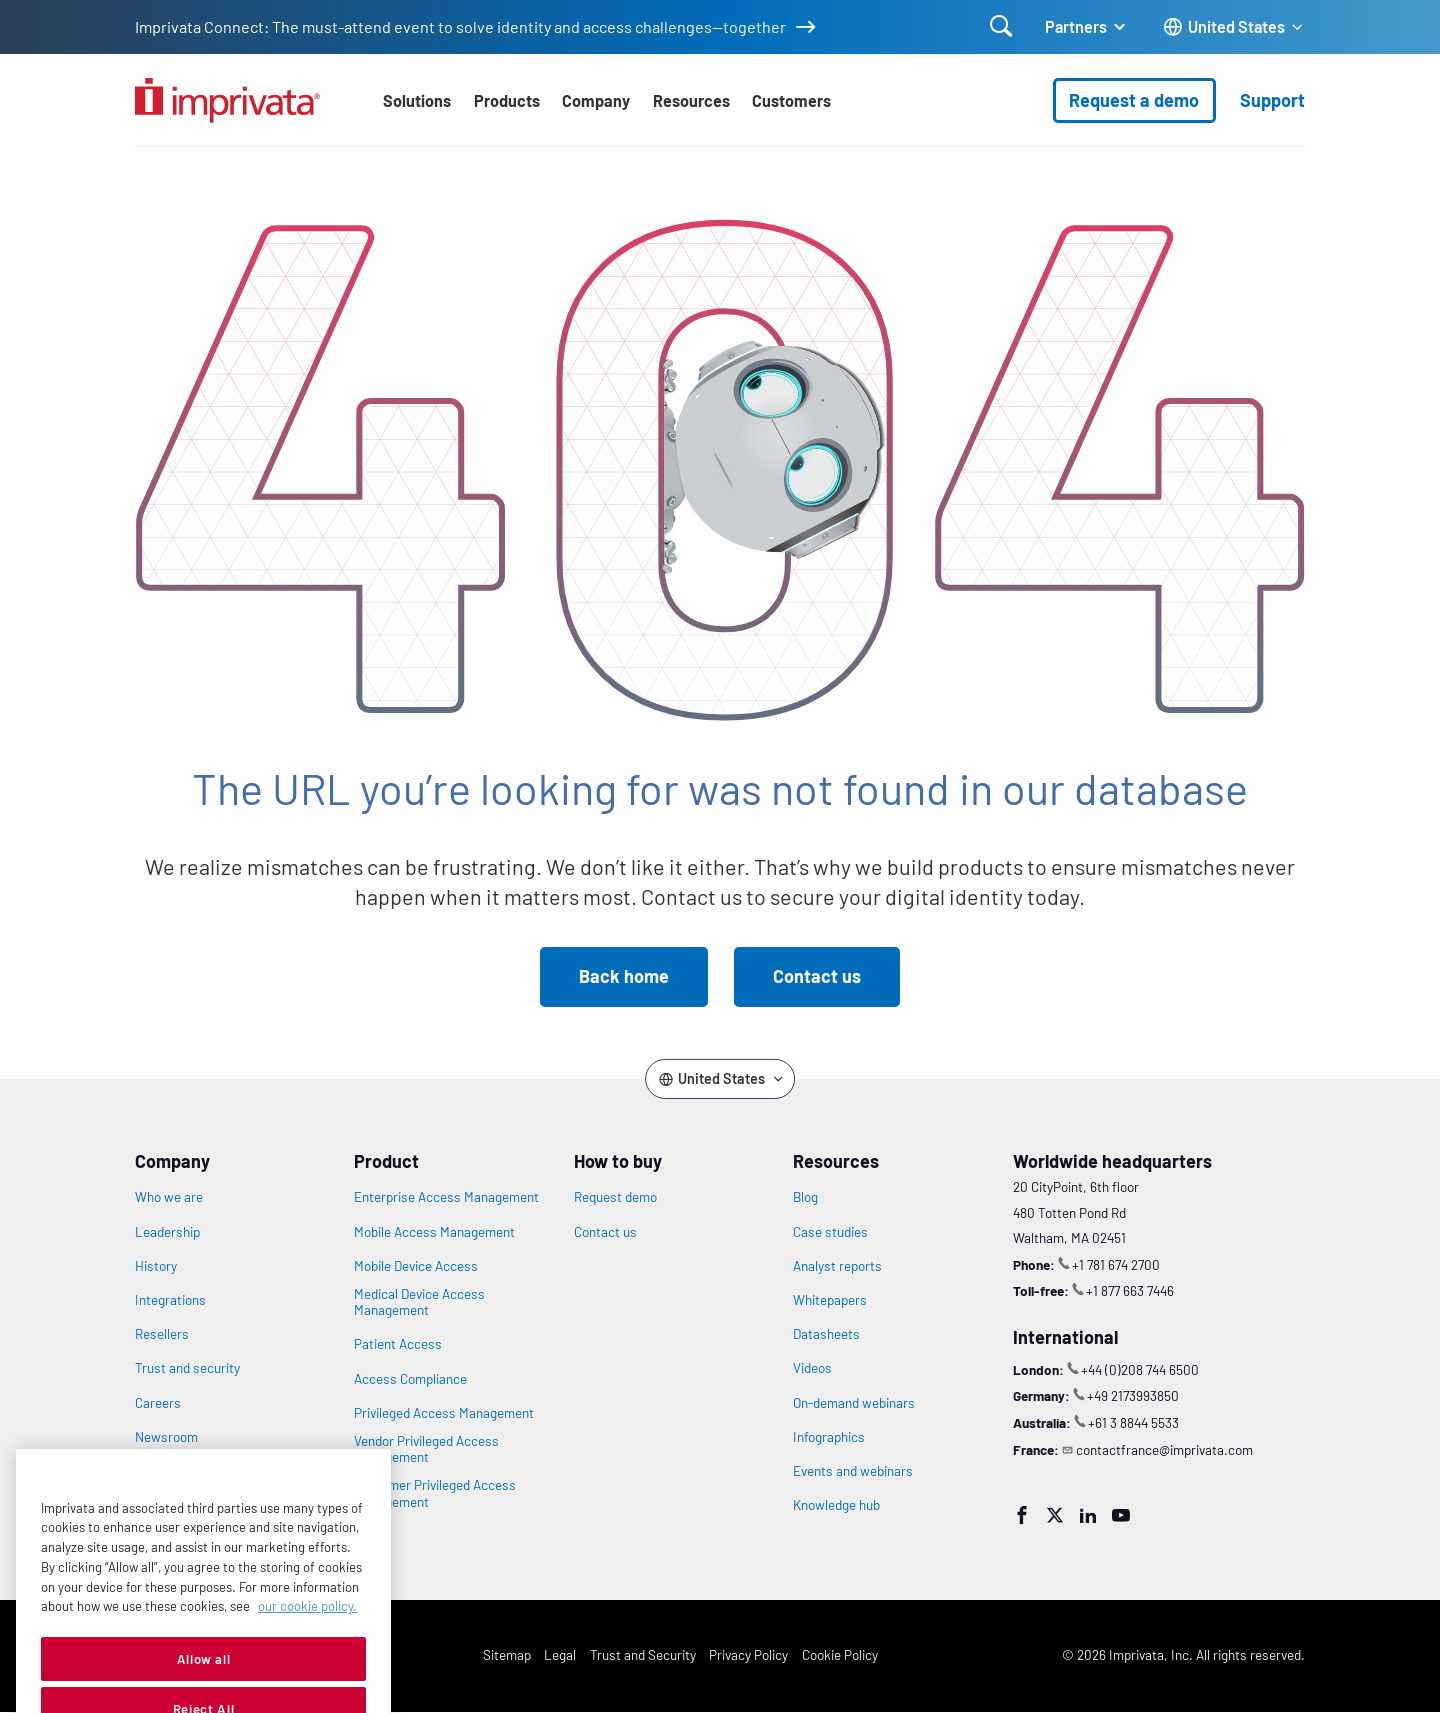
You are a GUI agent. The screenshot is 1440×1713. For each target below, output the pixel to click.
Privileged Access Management (444, 1413)
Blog (805, 1197)
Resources (691, 100)
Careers (158, 1403)
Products (507, 100)
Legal (560, 1654)
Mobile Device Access (416, 1266)
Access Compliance (410, 1379)
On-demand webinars (854, 1403)
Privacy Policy (748, 1654)
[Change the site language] (1234, 27)
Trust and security (187, 1368)
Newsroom (166, 1437)
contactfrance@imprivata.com (1164, 1449)
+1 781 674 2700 (1116, 1264)
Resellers (162, 1334)
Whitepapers (830, 1300)
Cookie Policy (840, 1654)
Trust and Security (643, 1654)
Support (1272, 100)
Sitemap (507, 1654)
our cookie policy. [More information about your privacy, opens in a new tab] (307, 1641)
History (156, 1266)
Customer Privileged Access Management (435, 1493)
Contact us (817, 976)
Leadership (167, 1232)
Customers (791, 100)
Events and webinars (853, 1471)
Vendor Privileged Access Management (426, 1449)
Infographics (829, 1437)
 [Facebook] (1022, 1515)
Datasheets (826, 1334)
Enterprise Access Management (446, 1197)
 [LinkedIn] (1088, 1515)
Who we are (169, 1197)
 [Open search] (1001, 26)
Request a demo (1134, 100)
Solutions (417, 100)
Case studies (830, 1232)
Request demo (615, 1197)
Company (596, 100)
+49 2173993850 (1133, 1395)
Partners (1076, 26)
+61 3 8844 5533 (1133, 1422)
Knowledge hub (836, 1505)
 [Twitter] (1055, 1515)
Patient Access (398, 1344)
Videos (812, 1368)
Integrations (170, 1300)
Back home (624, 976)
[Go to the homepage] (227, 100)
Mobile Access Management (434, 1232)
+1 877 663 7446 (1130, 1290)
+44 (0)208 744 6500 (1140, 1369)
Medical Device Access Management (419, 1302)
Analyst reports (837, 1266)
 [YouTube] (1121, 1515)
